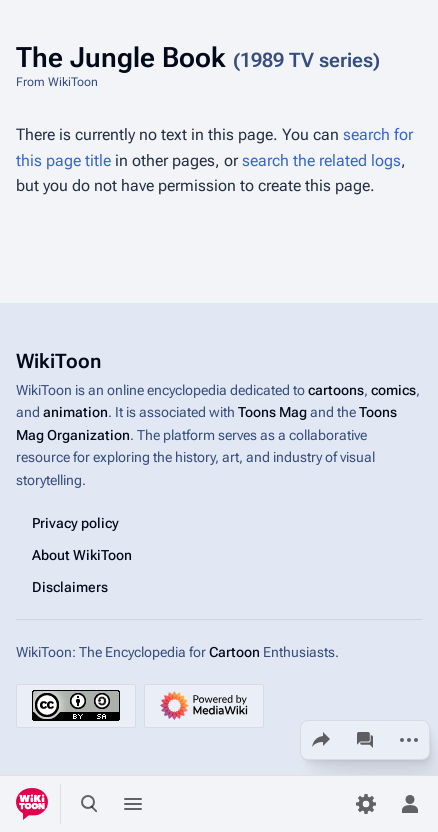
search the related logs (321, 160)
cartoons (336, 390)
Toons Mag (272, 412)
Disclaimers (70, 587)
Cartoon (234, 652)
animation (75, 412)
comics (393, 390)
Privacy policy (75, 523)
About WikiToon (82, 555)
